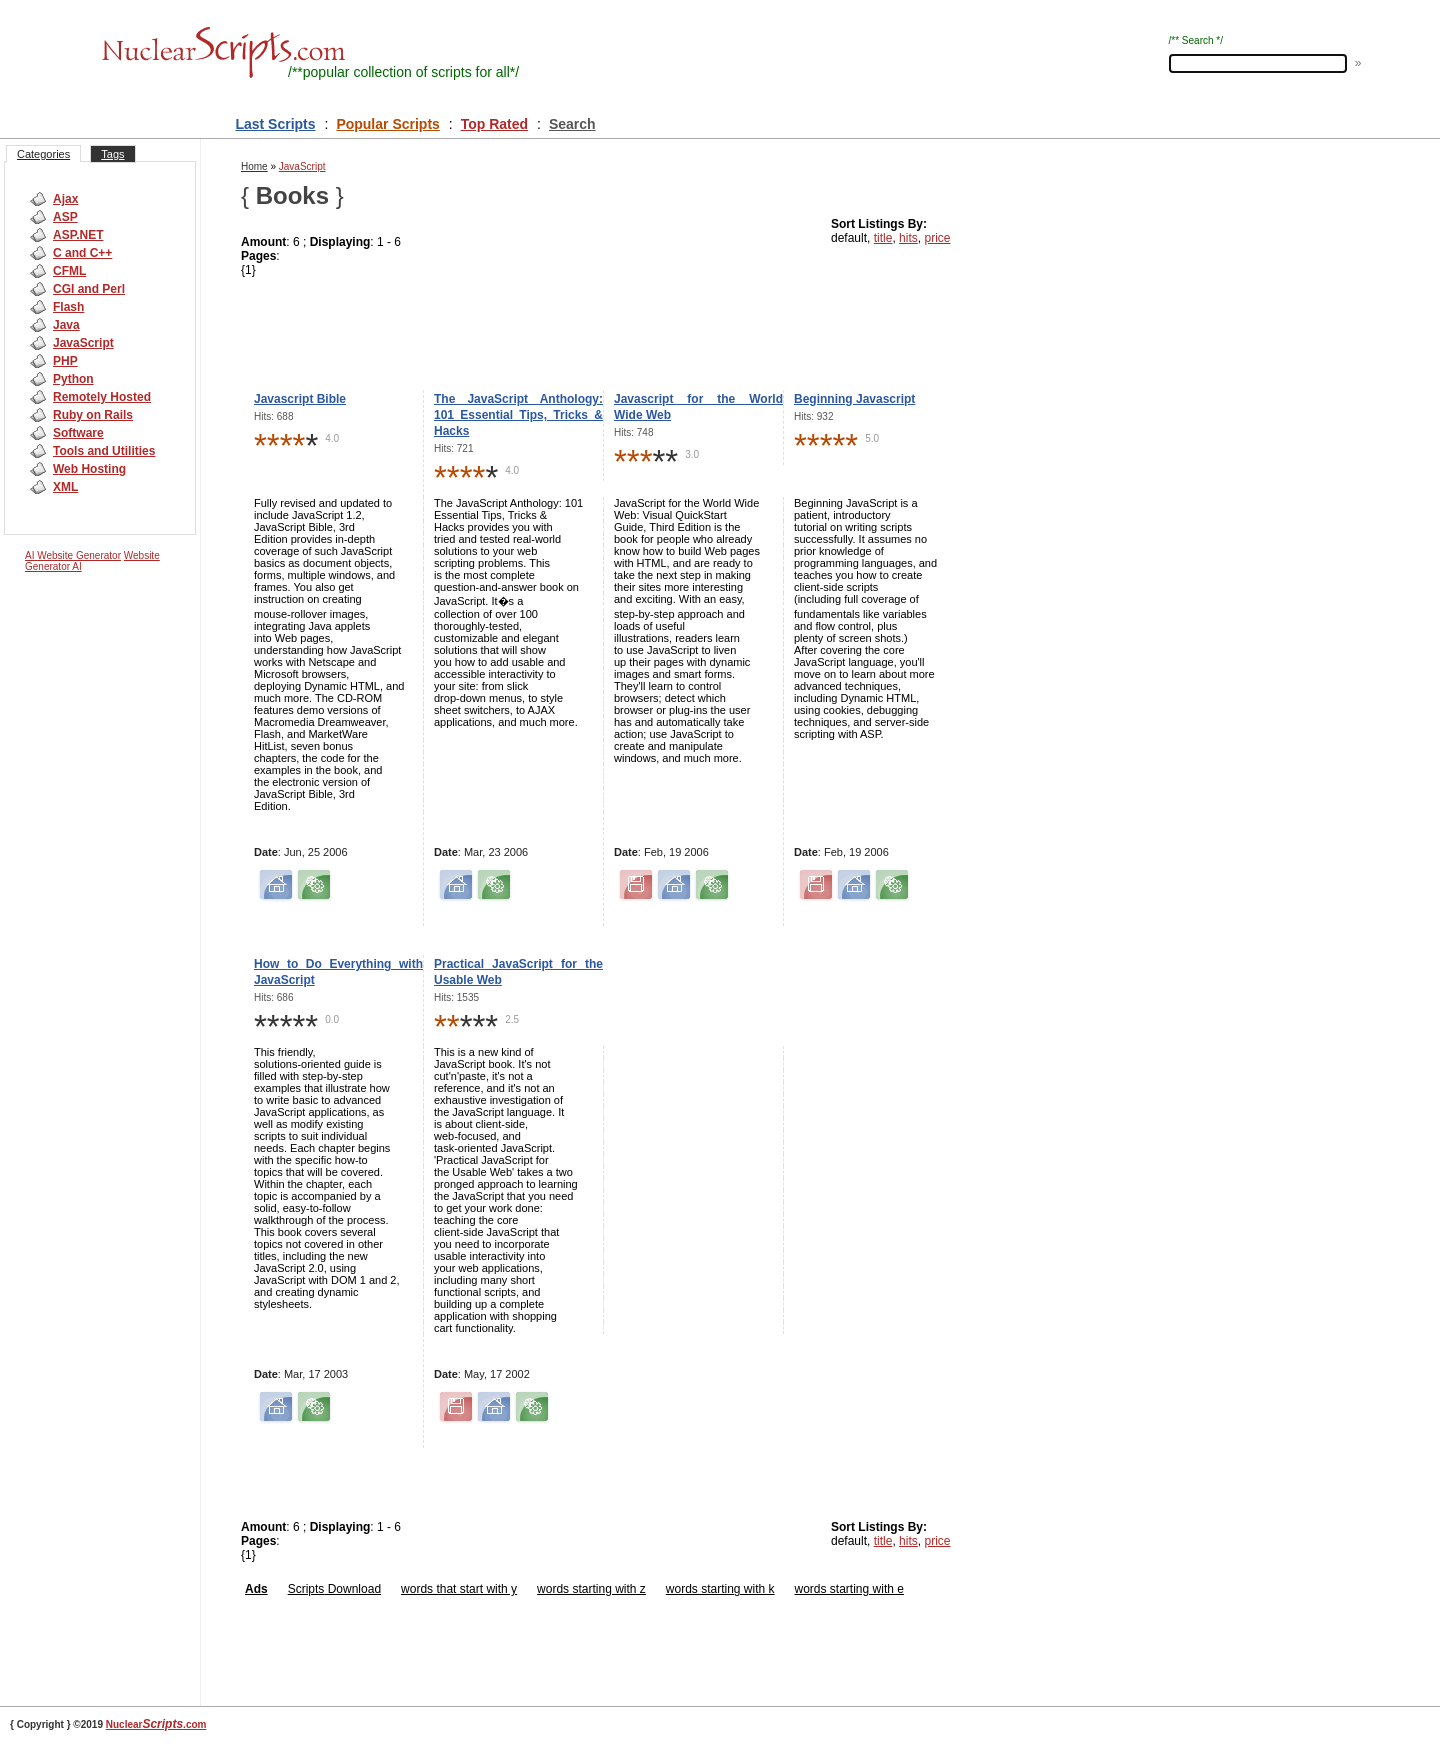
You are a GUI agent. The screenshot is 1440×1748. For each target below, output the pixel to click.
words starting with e (849, 1589)
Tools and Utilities (104, 451)
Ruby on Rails (93, 415)
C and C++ (82, 253)
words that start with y (459, 1589)
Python (73, 379)
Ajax (65, 199)
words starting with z (591, 1589)
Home (254, 166)
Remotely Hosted (102, 397)
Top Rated (494, 124)
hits (908, 238)
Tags (112, 154)
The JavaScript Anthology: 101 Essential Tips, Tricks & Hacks (518, 415)
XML (65, 487)
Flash (68, 307)
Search (572, 124)
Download (352, 1589)
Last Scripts (275, 124)
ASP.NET (78, 235)
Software (78, 433)
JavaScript (83, 343)
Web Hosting (89, 469)
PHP (65, 361)
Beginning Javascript (854, 399)
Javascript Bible (300, 399)
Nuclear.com (156, 1724)
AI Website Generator (73, 555)
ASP (65, 217)
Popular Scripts (387, 124)
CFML (69, 271)
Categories (43, 154)
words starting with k (720, 1589)
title (883, 238)
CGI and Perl (89, 289)
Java (66, 325)
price (937, 238)
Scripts (306, 1589)
